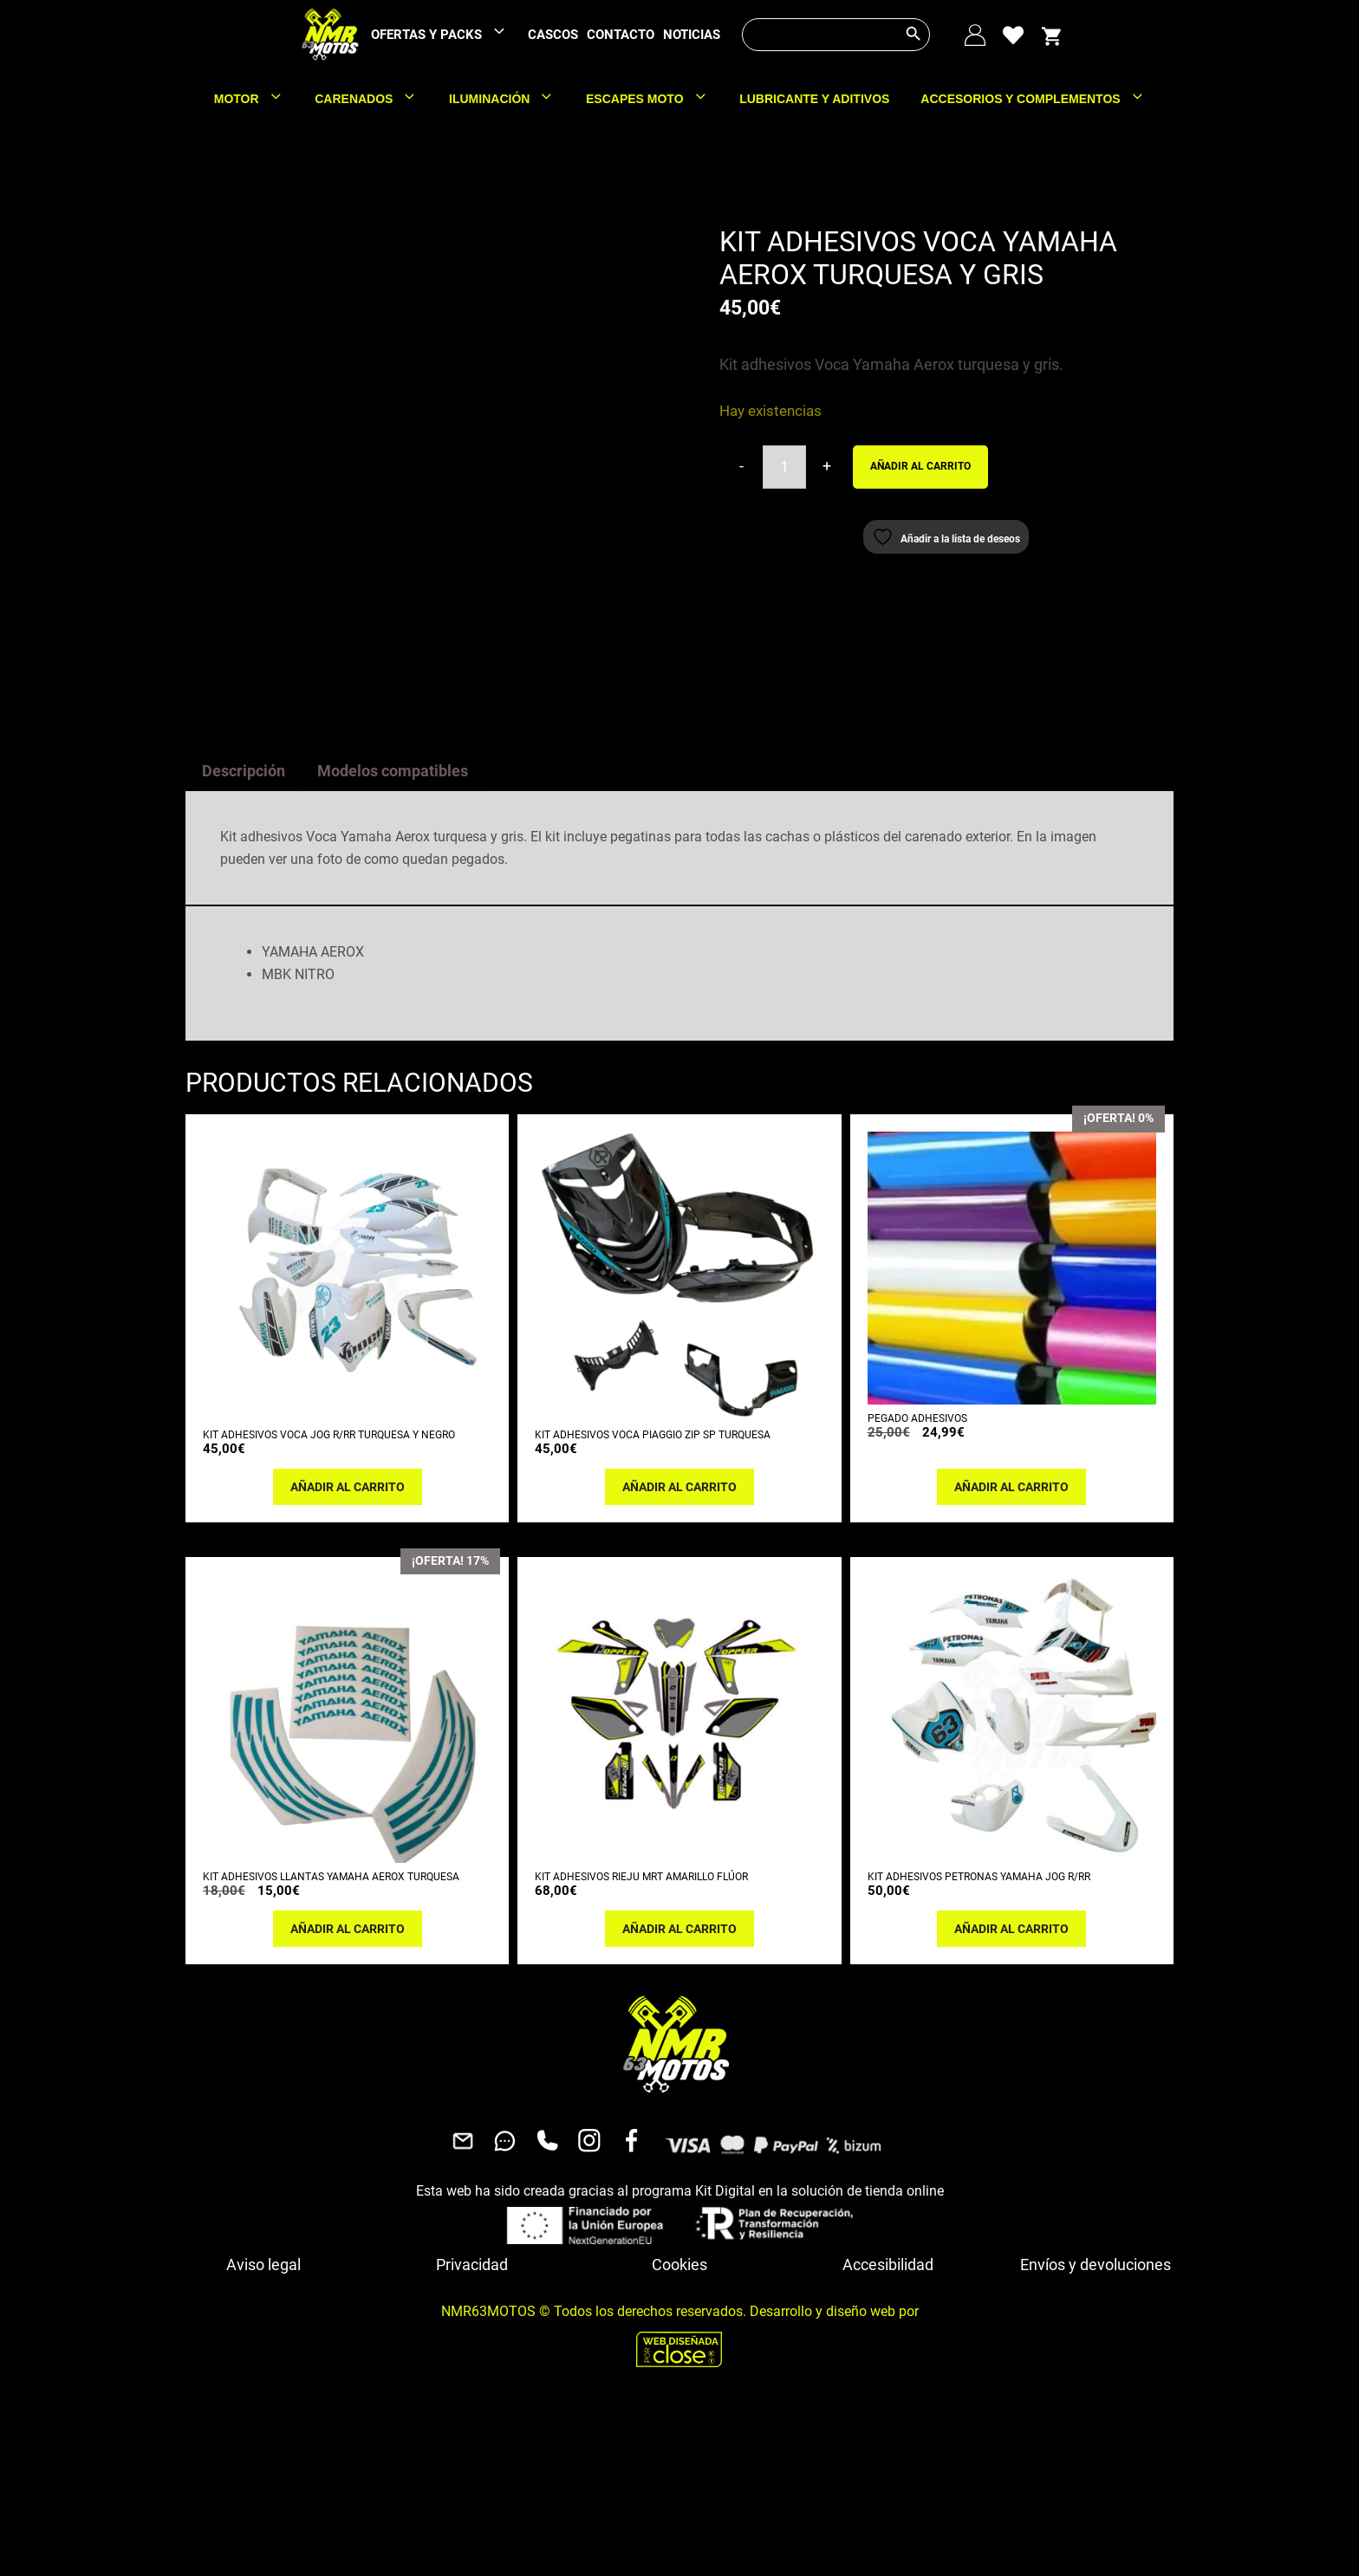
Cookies (679, 2429)
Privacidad (472, 2429)
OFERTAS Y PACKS (447, 35)
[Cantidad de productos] (784, 467)
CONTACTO (620, 34)
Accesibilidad (887, 2429)
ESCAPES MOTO (655, 99)
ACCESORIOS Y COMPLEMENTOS (1040, 99)
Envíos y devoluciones (1095, 2429)
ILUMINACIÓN (509, 99)
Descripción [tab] (243, 935)
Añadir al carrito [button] (347, 1651)
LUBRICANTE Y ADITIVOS (814, 99)
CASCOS (553, 34)
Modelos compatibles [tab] (392, 935)
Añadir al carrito (920, 466)
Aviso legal (263, 2429)
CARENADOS (374, 99)
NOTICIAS (691, 34)
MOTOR (256, 99)
